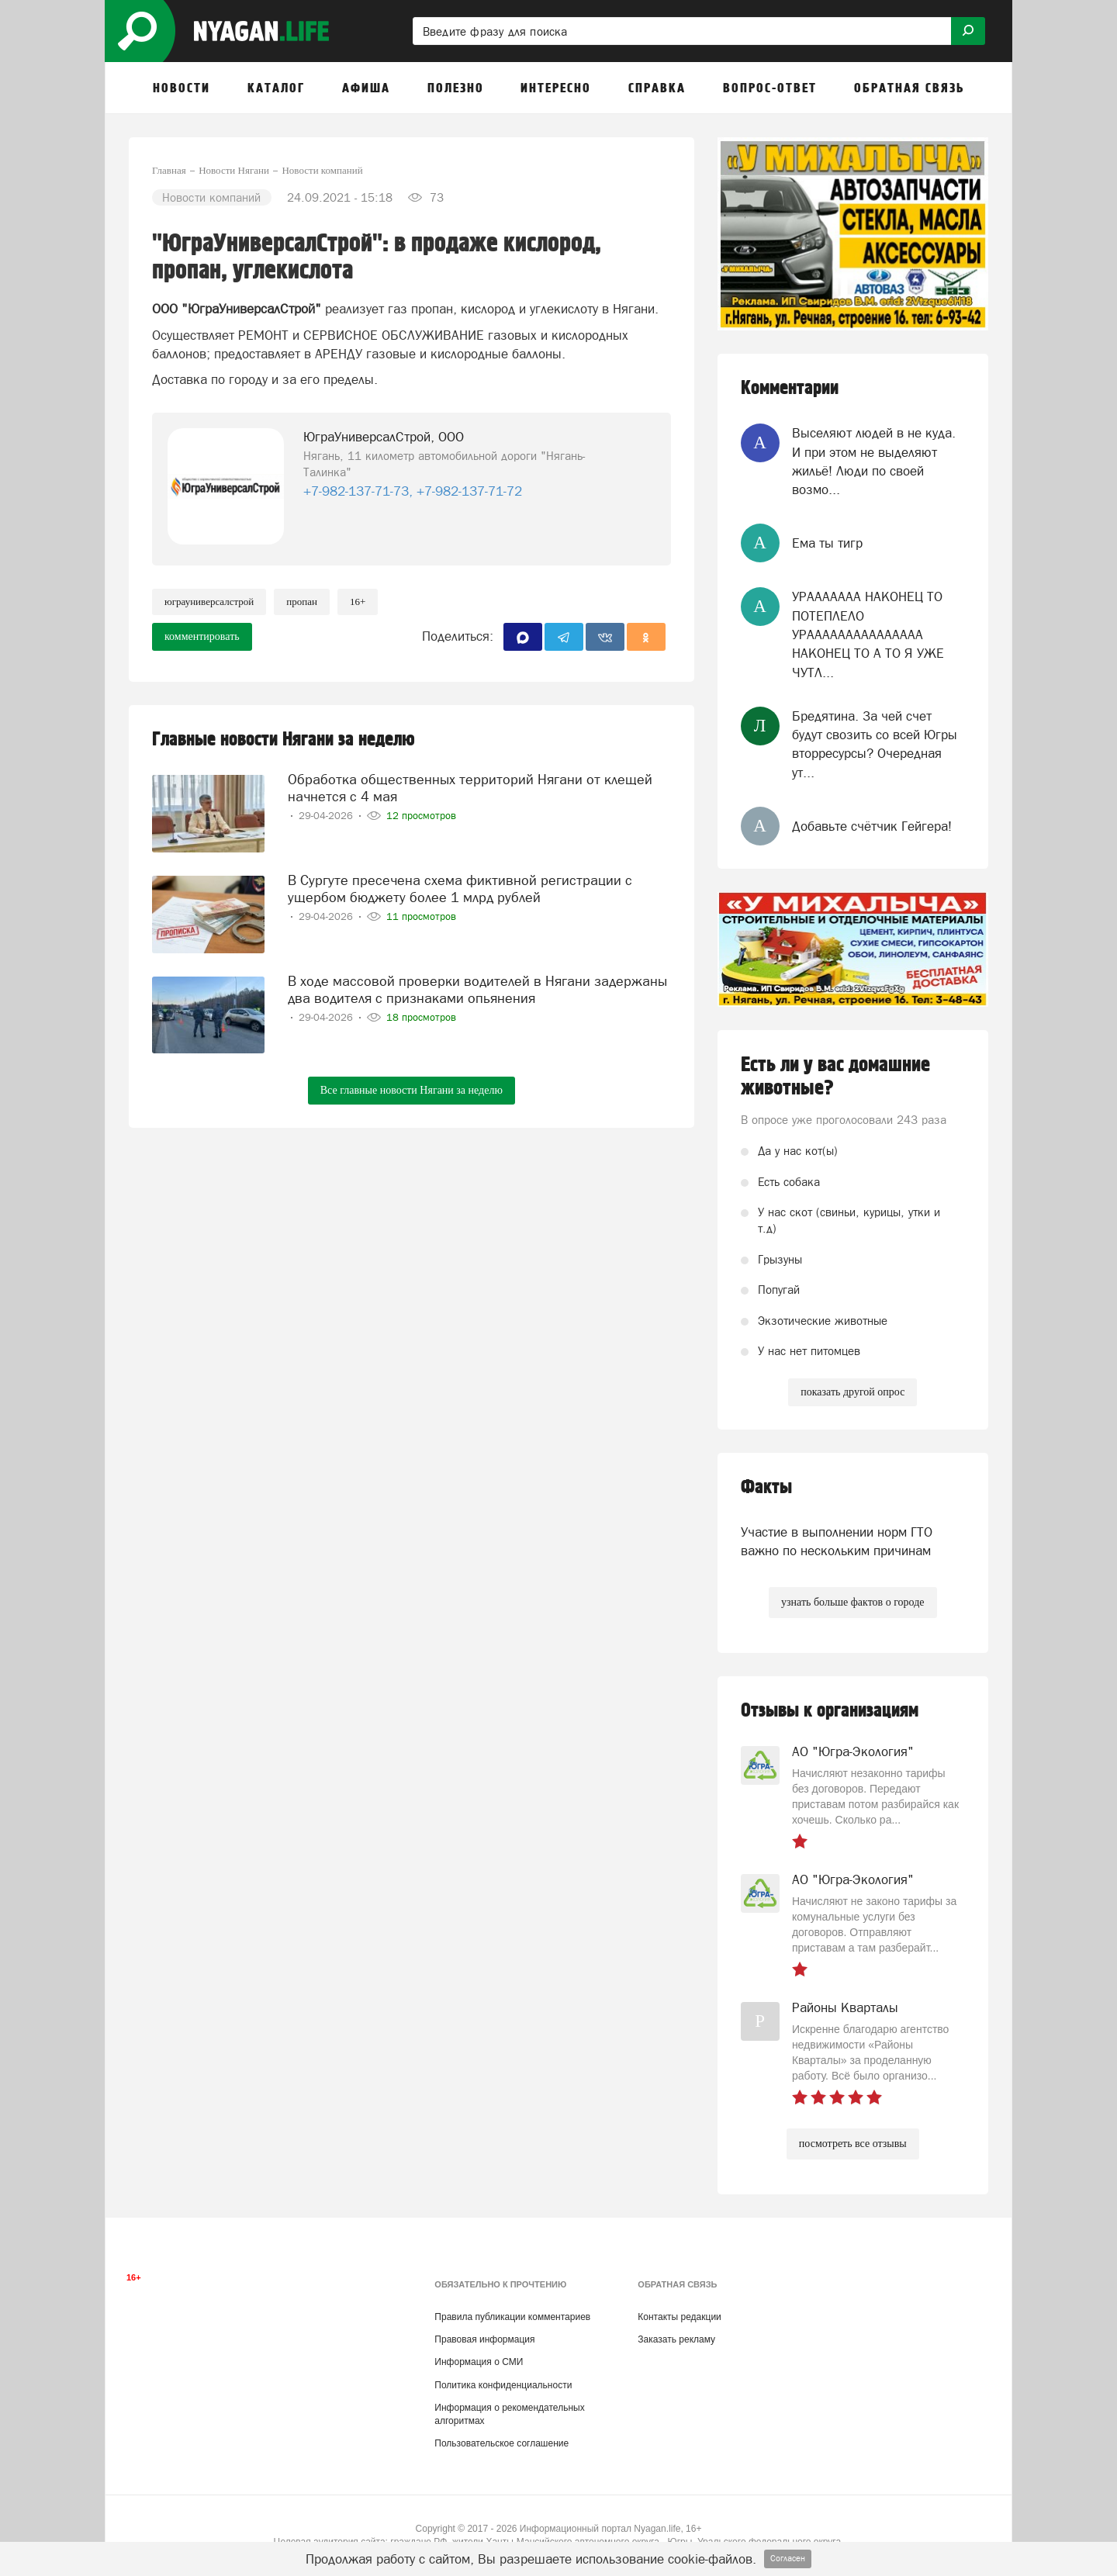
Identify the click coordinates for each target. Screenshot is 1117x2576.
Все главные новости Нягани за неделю (411, 1090)
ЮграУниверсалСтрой (209, 601)
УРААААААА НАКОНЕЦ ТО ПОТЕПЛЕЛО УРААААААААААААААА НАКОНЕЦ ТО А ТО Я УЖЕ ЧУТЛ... (868, 634)
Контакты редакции (679, 2316)
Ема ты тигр (827, 543)
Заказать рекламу (676, 2339)
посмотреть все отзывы (853, 2143)
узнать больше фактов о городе (852, 1602)
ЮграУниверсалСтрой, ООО (383, 436)
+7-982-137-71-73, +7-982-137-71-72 (412, 491)
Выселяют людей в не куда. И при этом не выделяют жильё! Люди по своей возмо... (874, 461)
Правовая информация (484, 2339)
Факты (766, 1487)
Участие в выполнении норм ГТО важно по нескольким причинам (836, 1541)
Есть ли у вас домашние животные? (835, 1076)
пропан (301, 601)
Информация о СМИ (478, 2361)
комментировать (202, 636)
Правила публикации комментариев (512, 2316)
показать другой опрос (852, 1392)
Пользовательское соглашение (501, 2443)
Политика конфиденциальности (503, 2385)
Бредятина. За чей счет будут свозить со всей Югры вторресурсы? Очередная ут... (874, 744)
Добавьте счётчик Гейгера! (872, 826)
